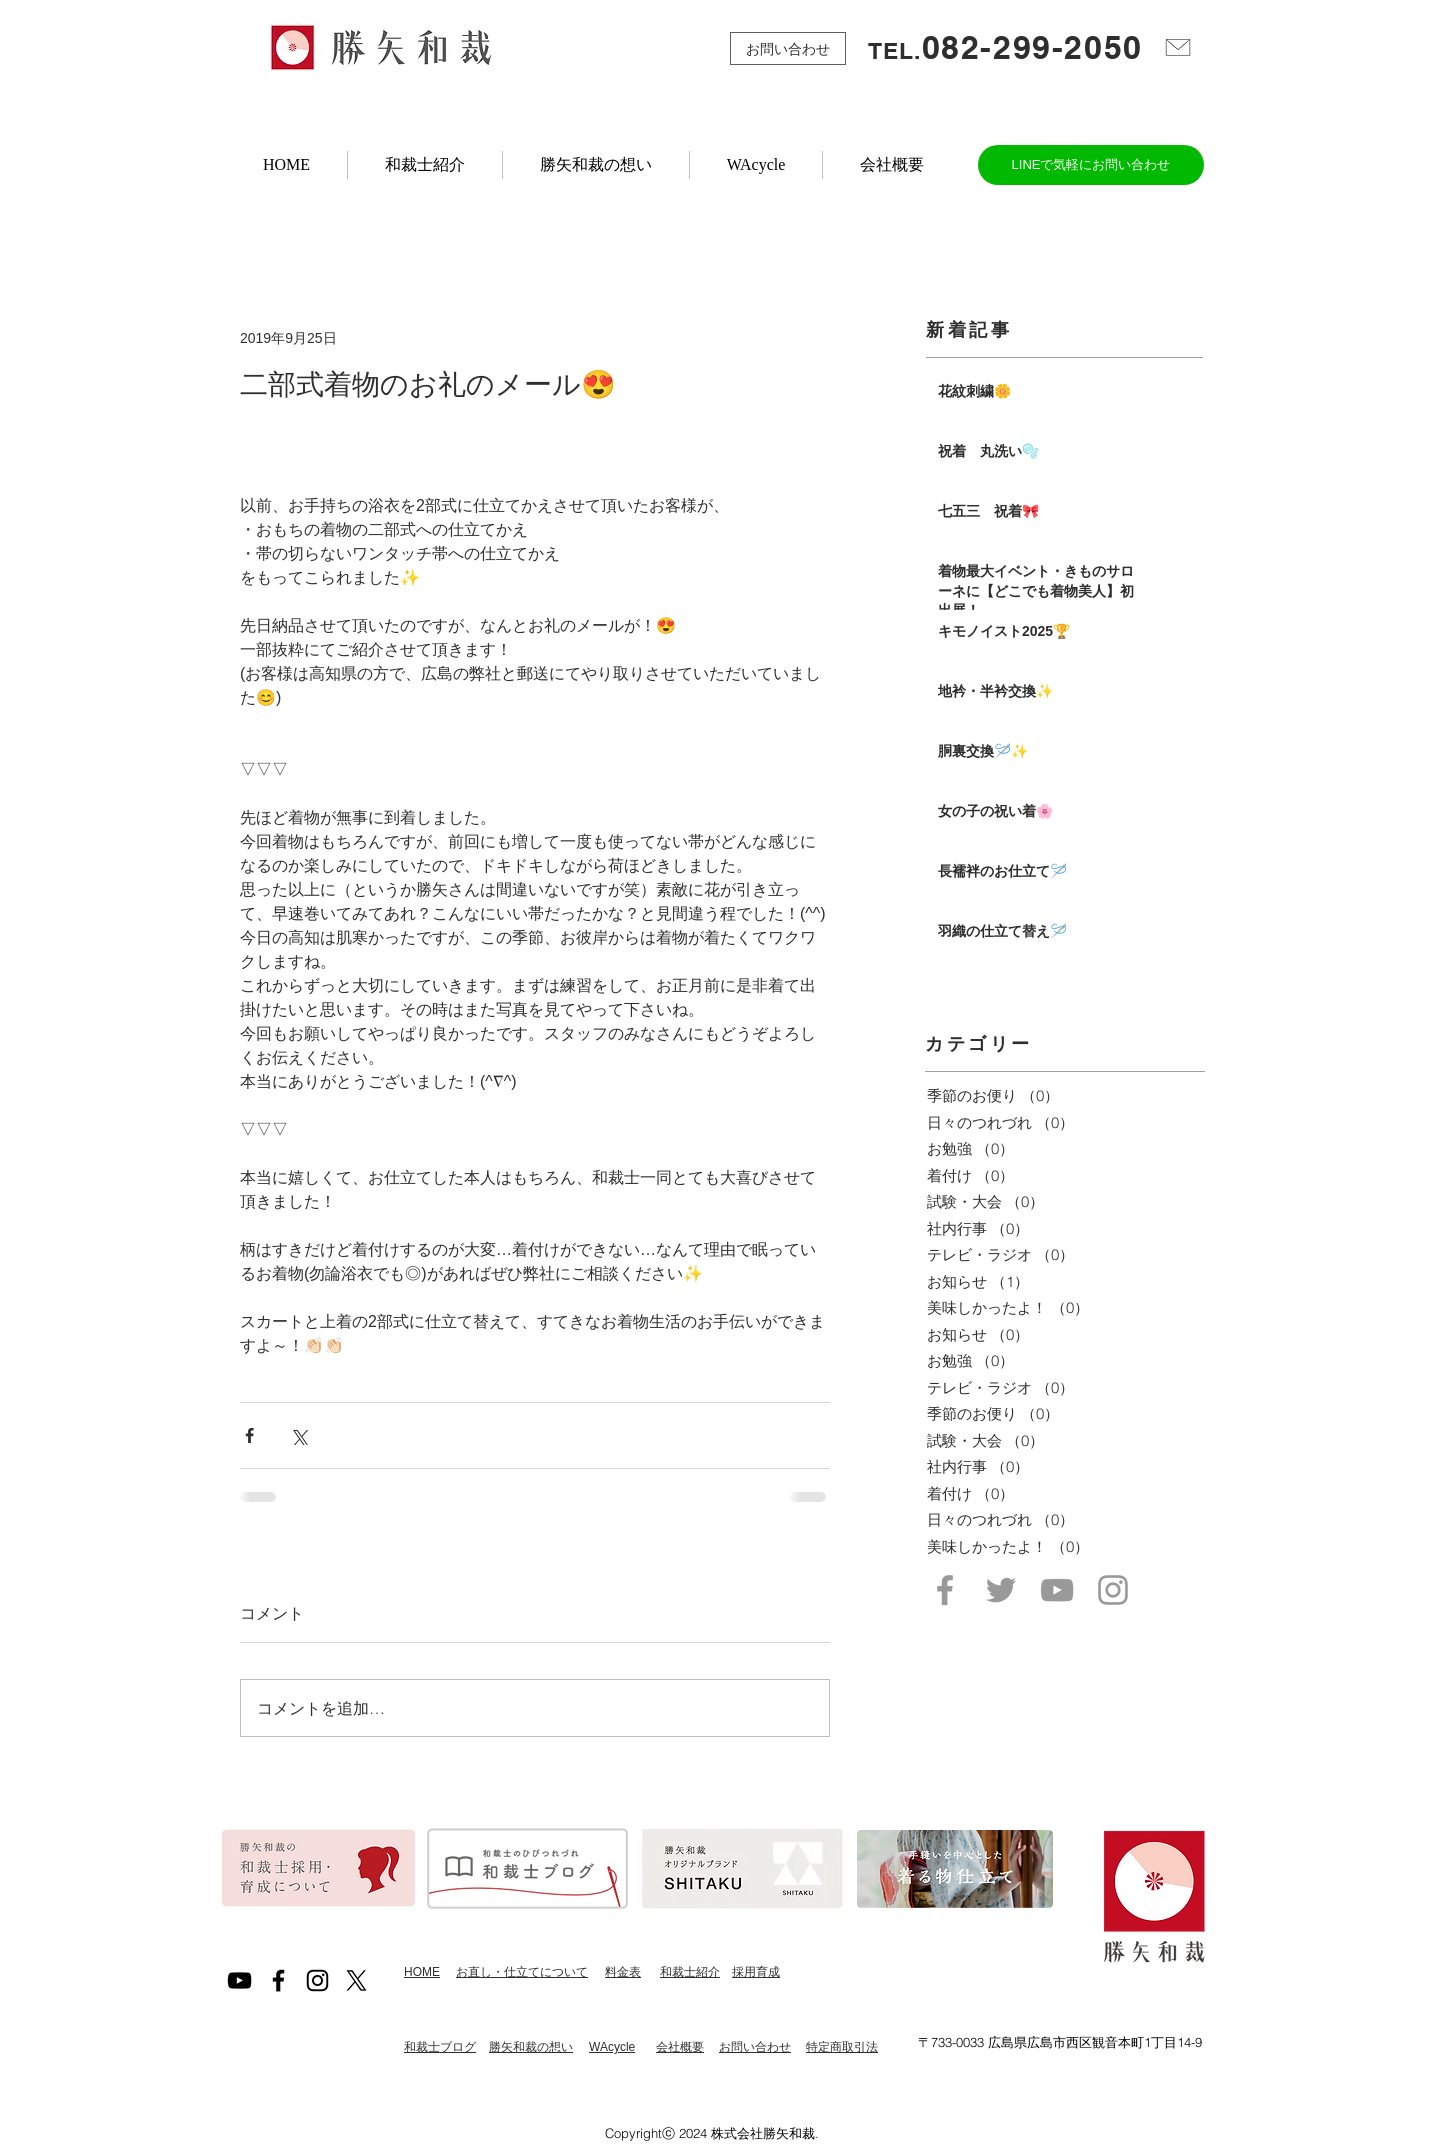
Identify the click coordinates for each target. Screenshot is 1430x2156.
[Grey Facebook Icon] (945, 1590)
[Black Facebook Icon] (278, 1980)
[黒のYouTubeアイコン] (239, 1980)
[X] (356, 1980)
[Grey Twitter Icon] (1001, 1590)
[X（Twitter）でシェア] (298, 1435)
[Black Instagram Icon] (317, 1980)
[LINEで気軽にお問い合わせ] (1091, 165)
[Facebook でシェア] (249, 1435)
